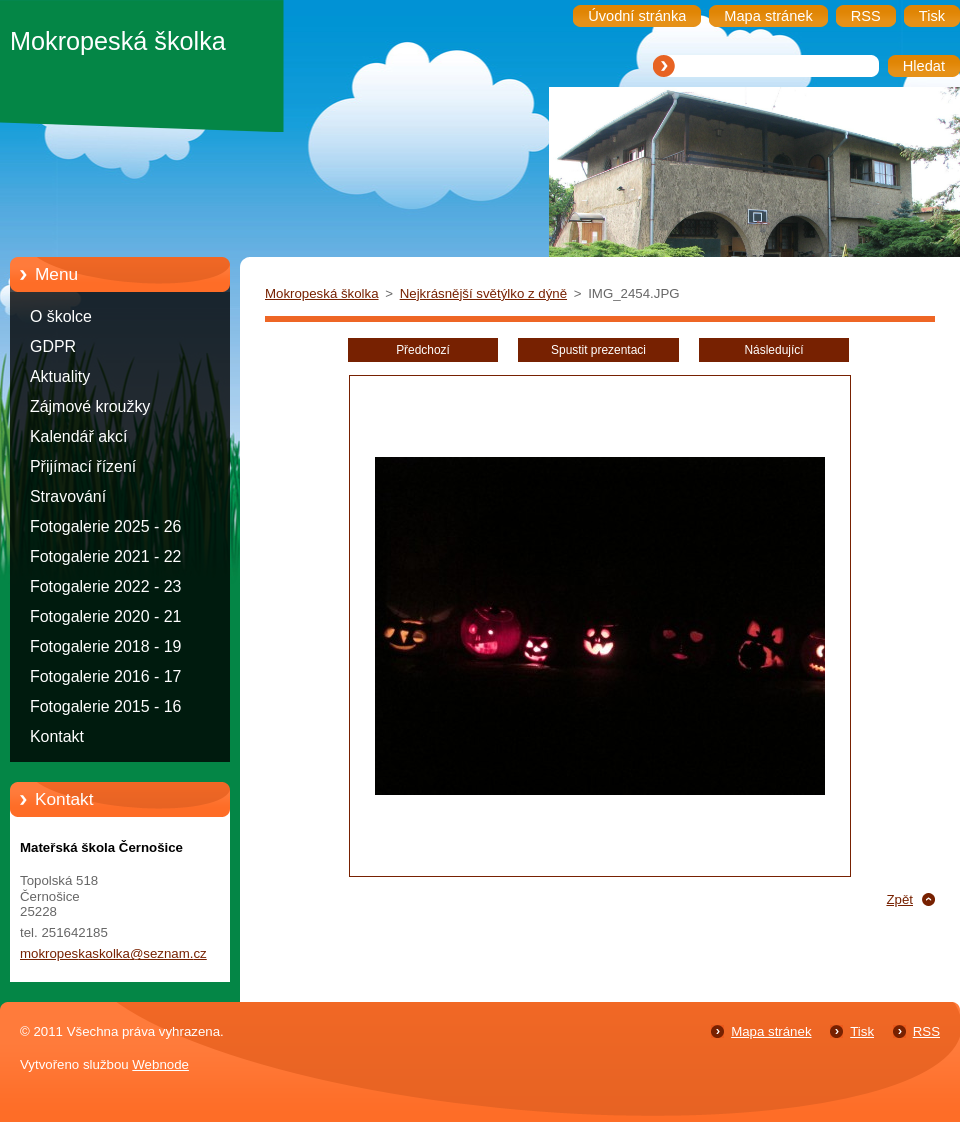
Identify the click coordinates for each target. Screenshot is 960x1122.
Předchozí (423, 350)
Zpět (899, 899)
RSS (926, 1031)
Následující (773, 350)
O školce (61, 316)
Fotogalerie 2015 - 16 (105, 706)
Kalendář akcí (78, 436)
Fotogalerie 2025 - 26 (105, 526)
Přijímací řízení (83, 466)
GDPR (53, 346)
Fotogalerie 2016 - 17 (105, 676)
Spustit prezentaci (598, 350)
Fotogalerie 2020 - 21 (105, 616)
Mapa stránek (771, 1031)
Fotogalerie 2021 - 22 (105, 556)
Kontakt (57, 736)
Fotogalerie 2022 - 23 (105, 586)
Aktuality (60, 376)
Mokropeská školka (322, 293)
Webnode (160, 1064)
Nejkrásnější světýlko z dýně (483, 293)
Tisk (862, 1031)
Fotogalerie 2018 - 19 (105, 646)
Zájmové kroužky (90, 406)
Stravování (68, 496)
